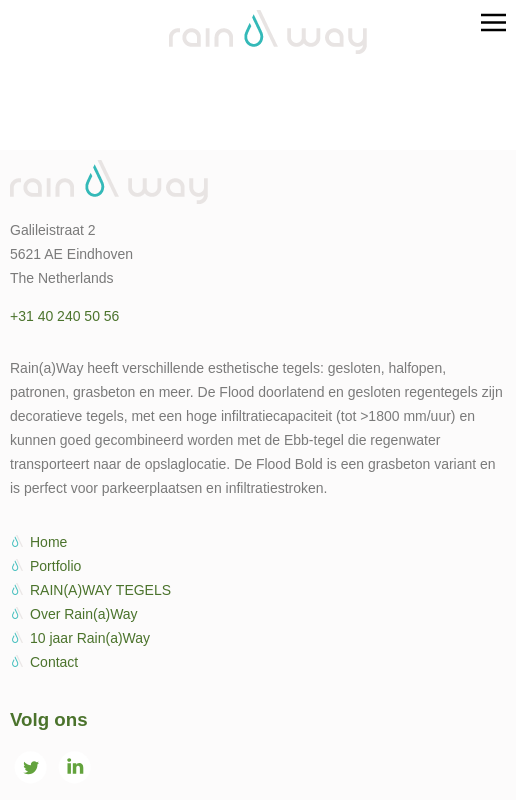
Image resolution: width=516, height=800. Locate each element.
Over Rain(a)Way (84, 614)
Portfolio (55, 566)
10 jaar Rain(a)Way (90, 638)
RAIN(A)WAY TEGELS (100, 590)
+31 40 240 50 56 (64, 316)
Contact (54, 662)
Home (48, 542)
